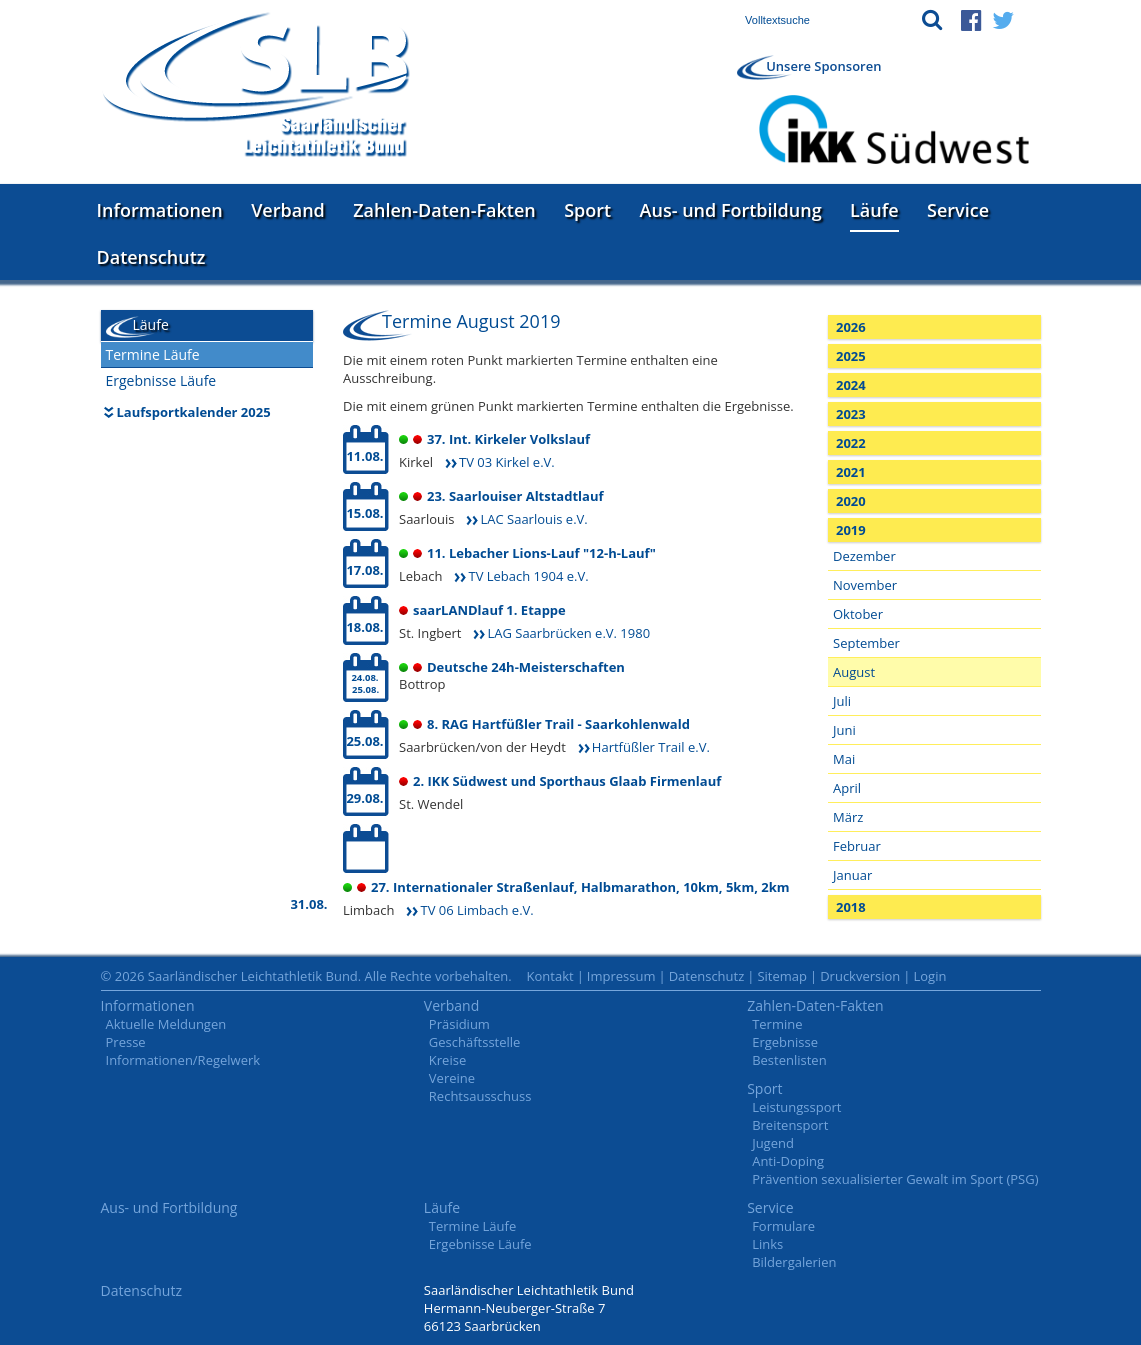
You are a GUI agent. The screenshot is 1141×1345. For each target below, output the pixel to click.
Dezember (864, 556)
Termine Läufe (153, 354)
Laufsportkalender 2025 (194, 412)
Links (767, 1244)
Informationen (160, 210)
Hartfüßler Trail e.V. (651, 747)
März (848, 817)
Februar (857, 846)
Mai (844, 759)
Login (929, 976)
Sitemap (782, 976)
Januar (852, 875)
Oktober (858, 614)
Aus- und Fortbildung (731, 210)
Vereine (452, 1078)
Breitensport (790, 1125)
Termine (777, 1024)
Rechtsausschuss (480, 1096)
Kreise (447, 1060)
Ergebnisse (785, 1042)
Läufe (874, 210)
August (854, 672)
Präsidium (459, 1024)
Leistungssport (796, 1107)
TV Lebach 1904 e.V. (528, 576)
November (865, 585)
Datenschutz (151, 257)
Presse (126, 1042)
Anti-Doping (788, 1161)
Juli (842, 701)
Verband (288, 210)
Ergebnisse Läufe (161, 380)
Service (958, 210)
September (866, 643)
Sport (587, 210)
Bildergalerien (794, 1262)
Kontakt (550, 976)
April (847, 788)
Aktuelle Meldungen (166, 1024)
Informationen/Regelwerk (183, 1060)
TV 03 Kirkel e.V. (507, 462)
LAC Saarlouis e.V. (533, 519)
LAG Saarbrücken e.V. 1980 (568, 633)
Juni (844, 730)
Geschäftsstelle (475, 1042)
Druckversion (860, 976)
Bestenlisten (789, 1060)
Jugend (773, 1143)
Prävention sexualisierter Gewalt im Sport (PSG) (895, 1179)
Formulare (783, 1226)
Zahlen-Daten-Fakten (444, 210)
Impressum (621, 976)
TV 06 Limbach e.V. (476, 910)
